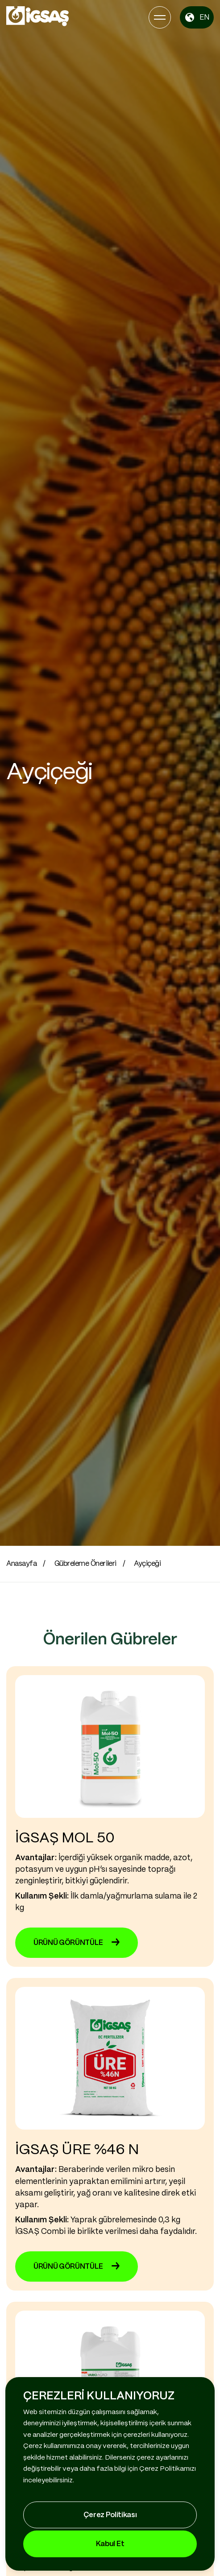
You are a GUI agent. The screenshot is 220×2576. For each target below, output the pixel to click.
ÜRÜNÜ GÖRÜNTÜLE (76, 1943)
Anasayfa (21, 1563)
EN (196, 17)
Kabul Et (110, 2544)
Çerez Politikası (110, 2515)
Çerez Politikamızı (167, 2469)
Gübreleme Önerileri (85, 1563)
